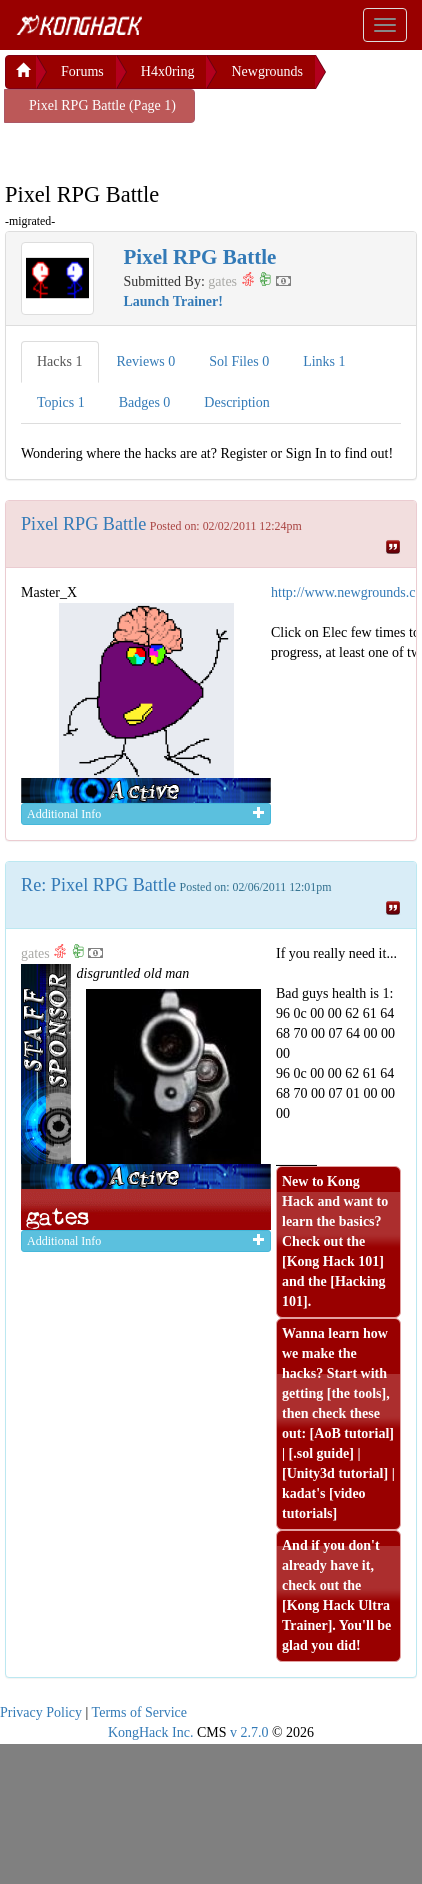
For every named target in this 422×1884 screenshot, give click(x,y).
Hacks (60, 361)
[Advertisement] (165, 148)
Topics (61, 402)
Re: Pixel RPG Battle (98, 885)
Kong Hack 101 (333, 1261)
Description (236, 402)
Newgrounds (267, 71)
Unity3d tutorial (335, 1473)
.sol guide (321, 1453)
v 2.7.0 (249, 1732)
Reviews (146, 361)
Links (324, 361)
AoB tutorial (351, 1433)
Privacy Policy (41, 1712)
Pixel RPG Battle (83, 524)
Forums (82, 71)
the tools (356, 1393)
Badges (145, 402)
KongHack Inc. (151, 1732)
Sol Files (239, 361)
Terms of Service (139, 1712)
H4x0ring (168, 71)
